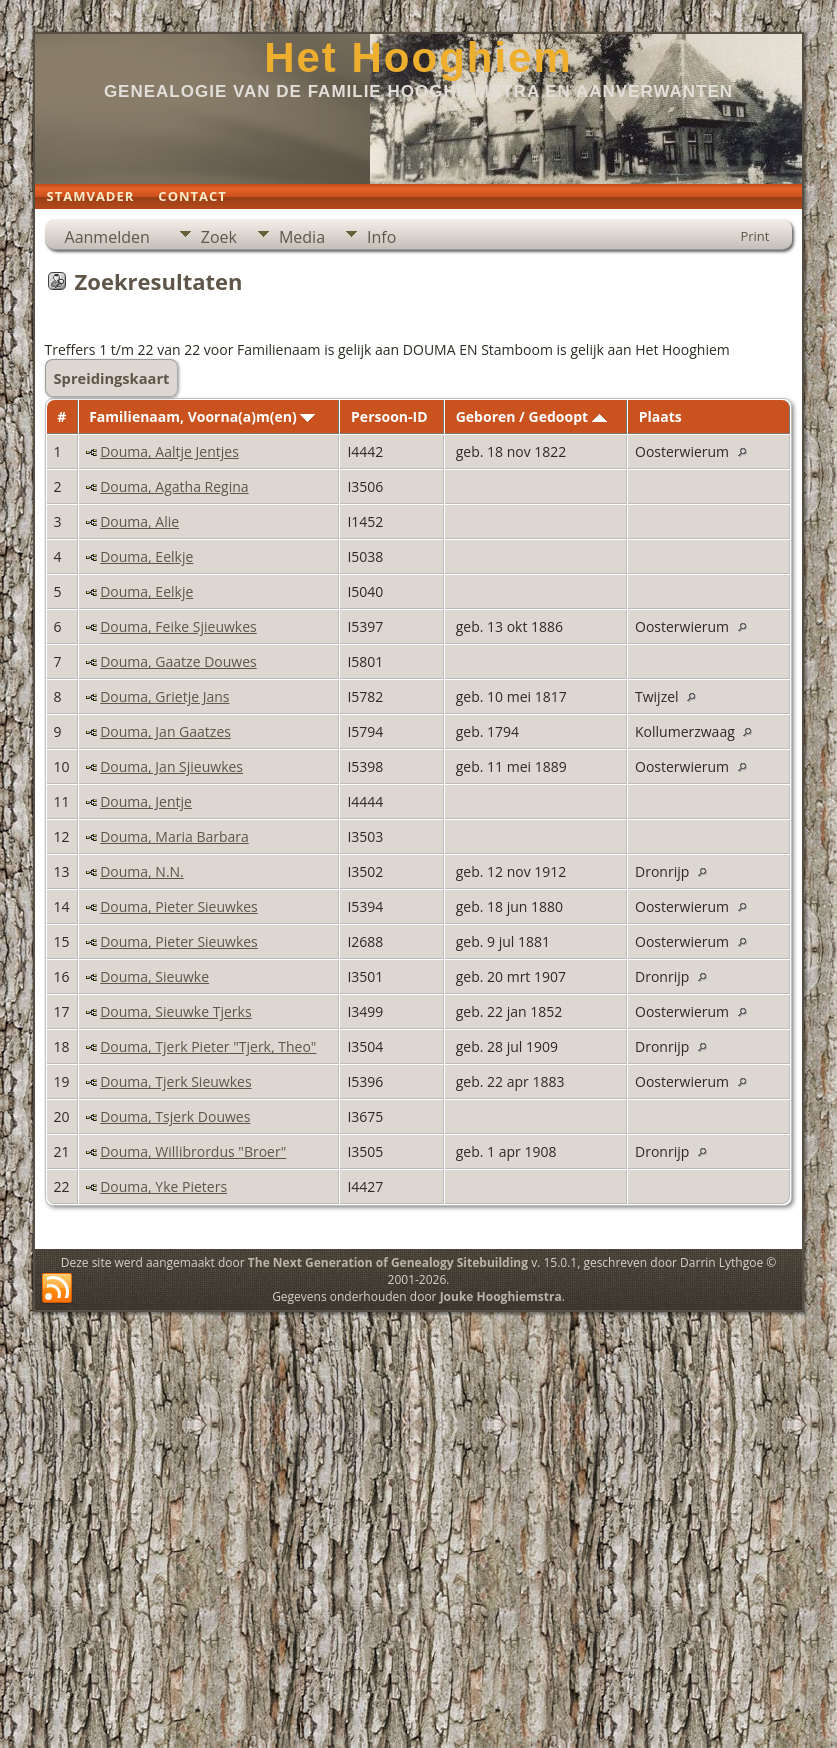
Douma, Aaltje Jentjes (169, 451)
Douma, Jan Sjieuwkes (171, 766)
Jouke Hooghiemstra (501, 1296)
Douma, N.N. (142, 871)
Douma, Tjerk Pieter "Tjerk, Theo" (208, 1046)
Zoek (219, 237)
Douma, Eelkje (146, 556)
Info (381, 237)
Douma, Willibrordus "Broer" (193, 1151)
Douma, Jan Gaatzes (165, 731)
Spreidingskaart (112, 378)
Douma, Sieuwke (154, 976)
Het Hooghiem (418, 57)
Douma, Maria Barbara (174, 836)
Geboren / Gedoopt (531, 416)
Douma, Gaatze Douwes (178, 661)
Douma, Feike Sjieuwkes (178, 626)
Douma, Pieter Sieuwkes (179, 906)
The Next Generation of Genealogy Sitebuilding (388, 1262)
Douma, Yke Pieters (163, 1186)
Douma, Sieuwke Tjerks (175, 1011)
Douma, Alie (139, 521)
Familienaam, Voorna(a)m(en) (202, 416)
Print (754, 236)
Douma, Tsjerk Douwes (175, 1116)
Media (302, 237)
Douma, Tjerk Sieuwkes (175, 1081)
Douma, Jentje (146, 801)
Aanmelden (107, 237)
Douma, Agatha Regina (174, 486)
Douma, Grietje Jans (164, 696)
